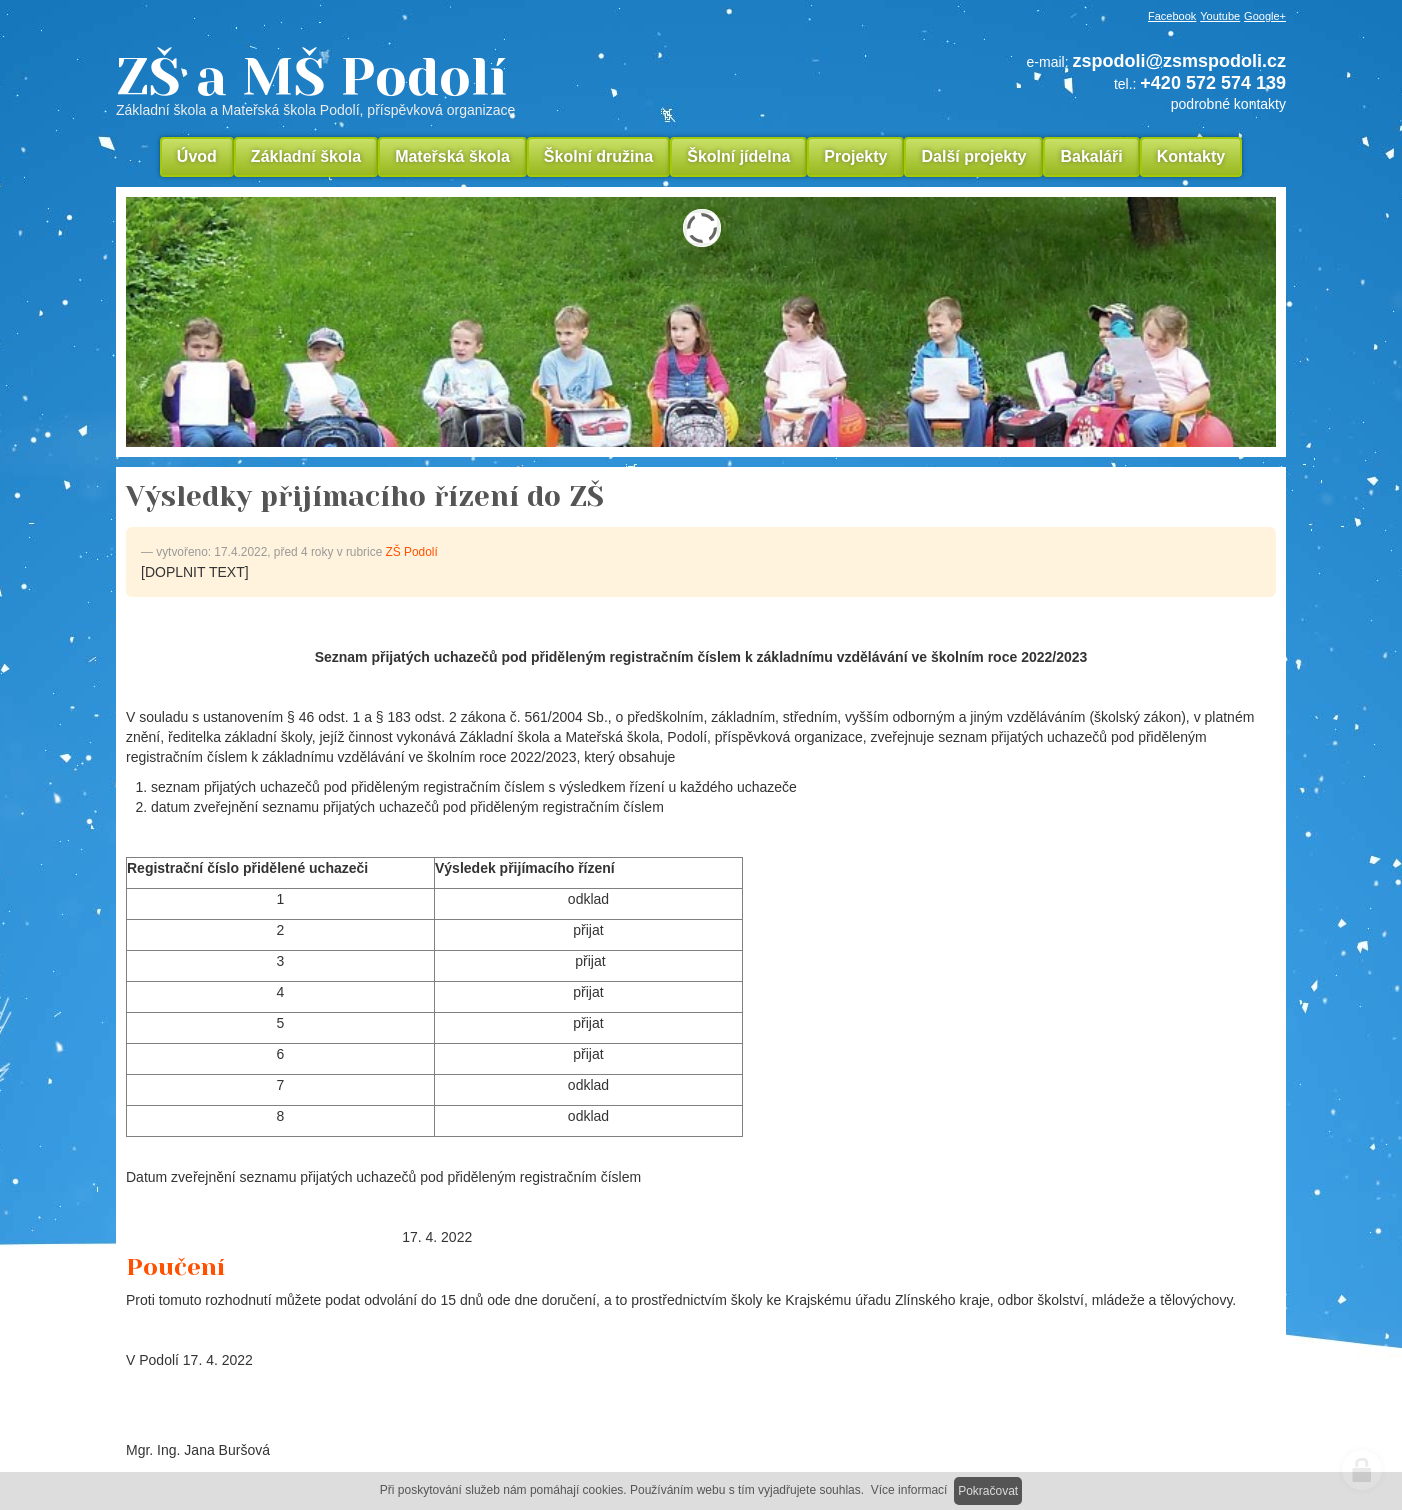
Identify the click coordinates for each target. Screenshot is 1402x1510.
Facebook (1172, 16)
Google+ (1265, 16)
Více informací (909, 1490)
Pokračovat (988, 1491)
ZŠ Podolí (412, 552)
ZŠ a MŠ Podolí (451, 84)
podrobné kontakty (1228, 104)
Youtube (1220, 16)
